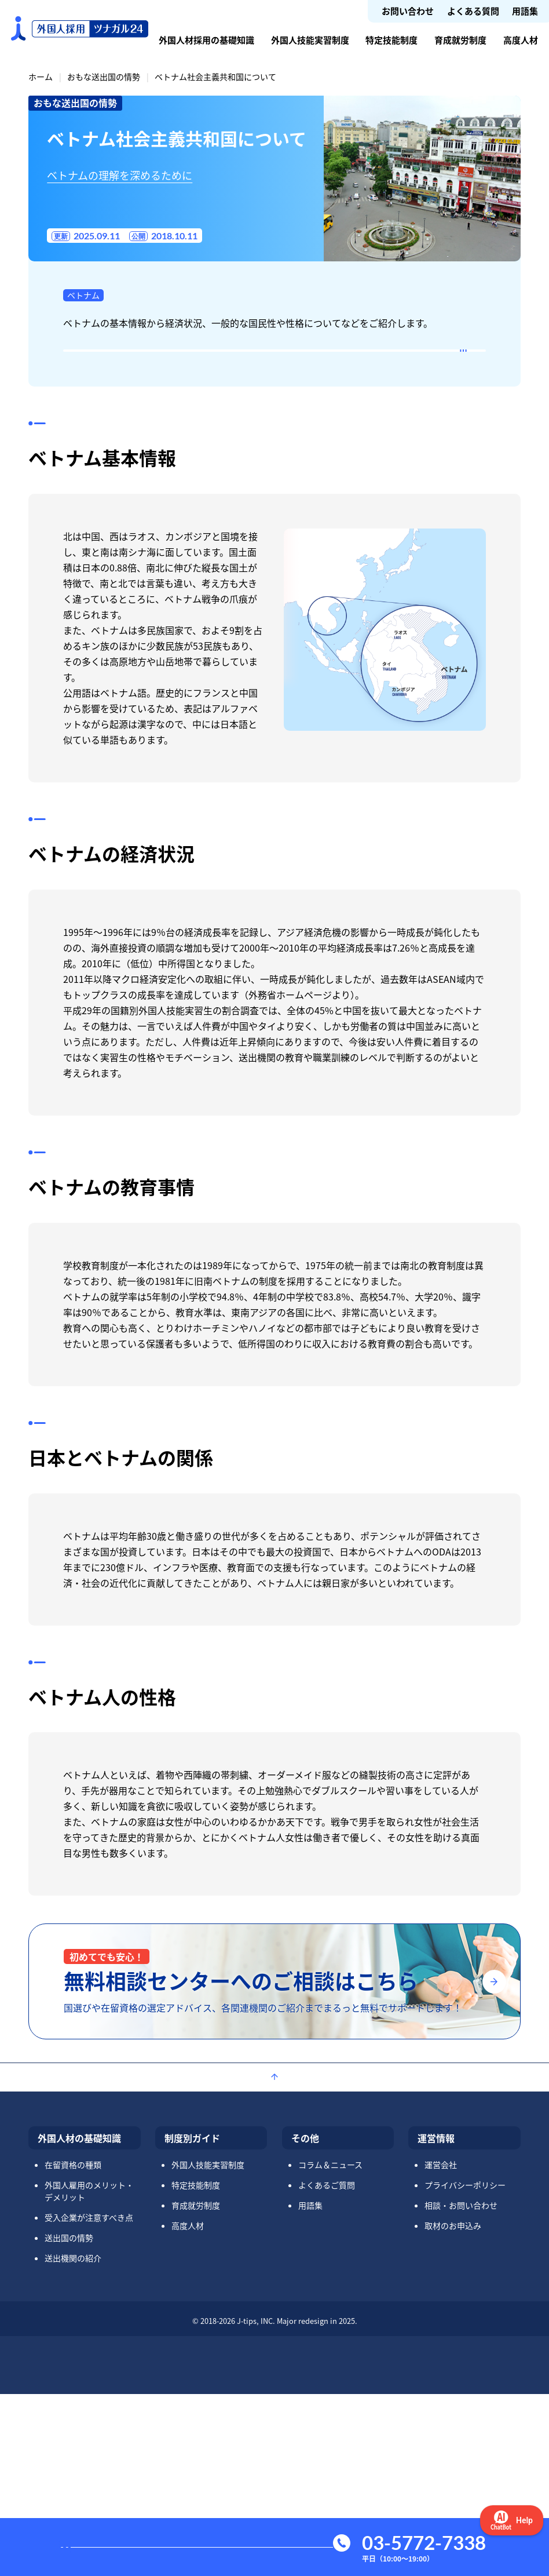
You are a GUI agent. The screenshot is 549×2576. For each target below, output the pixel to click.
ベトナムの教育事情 (125, 441)
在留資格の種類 (73, 2346)
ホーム (40, 76)
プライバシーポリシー (465, 2367)
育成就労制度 (460, 40)
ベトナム (83, 295)
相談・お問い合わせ (460, 2387)
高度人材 (520, 40)
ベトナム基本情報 (120, 367)
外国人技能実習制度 (310, 40)
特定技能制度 (391, 40)
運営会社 (440, 2346)
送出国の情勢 (69, 2419)
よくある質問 (473, 11)
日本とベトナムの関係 (130, 478)
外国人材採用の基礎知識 (206, 40)
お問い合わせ (408, 11)
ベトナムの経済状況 (125, 404)
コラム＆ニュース (330, 2346)
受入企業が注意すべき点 (89, 2399)
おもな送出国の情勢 (103, 76)
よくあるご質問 (326, 2367)
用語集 (525, 11)
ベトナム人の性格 (120, 515)
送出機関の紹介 (73, 2440)
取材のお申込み (452, 2407)
